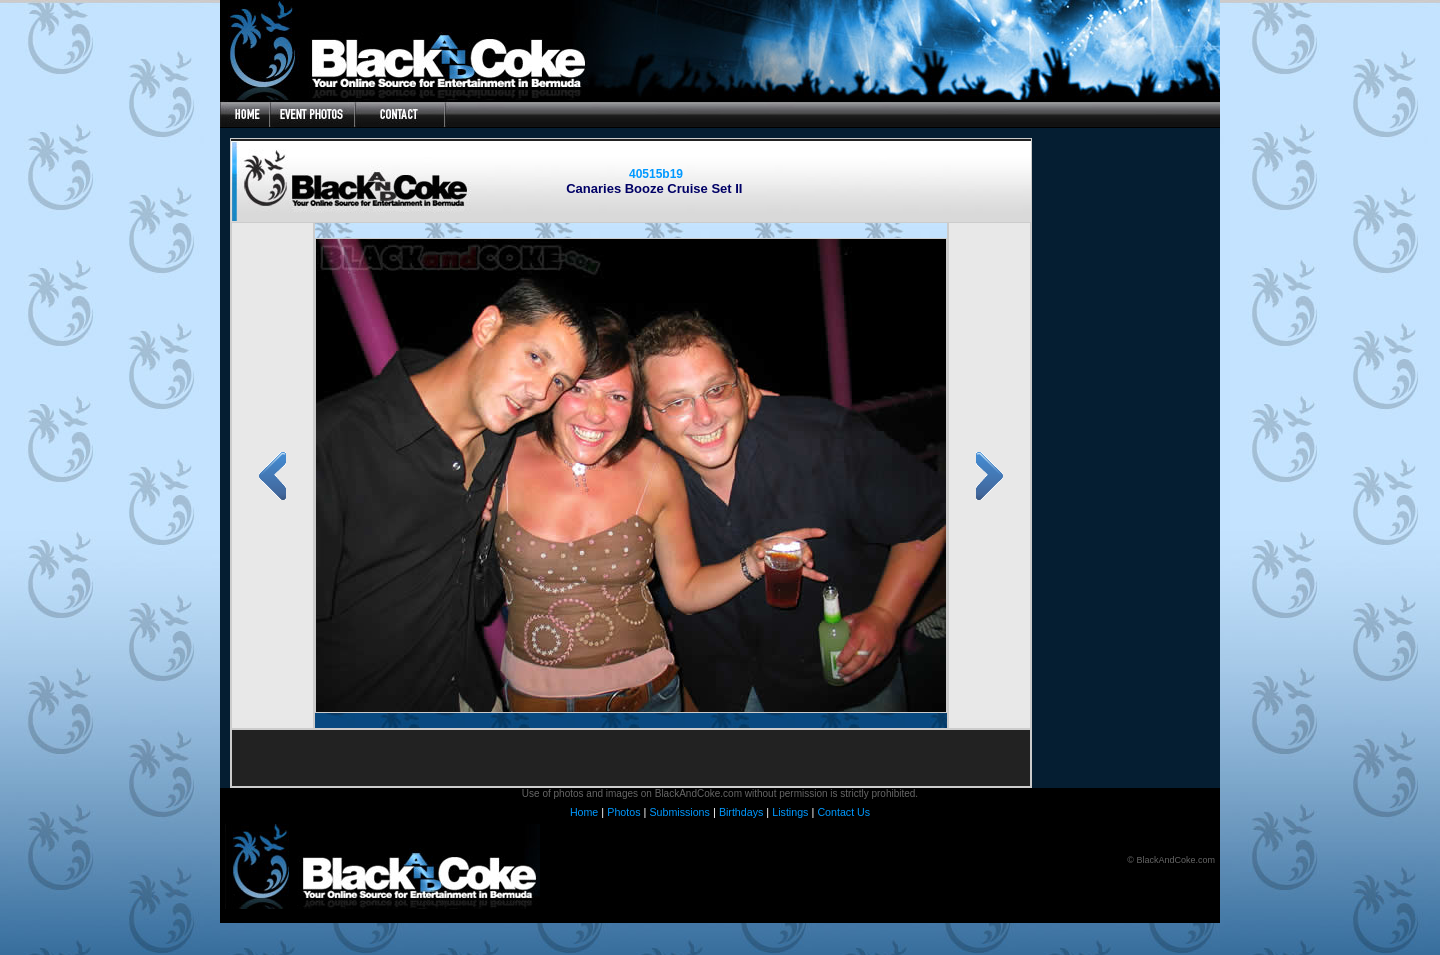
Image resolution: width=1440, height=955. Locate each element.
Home (584, 812)
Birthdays (741, 812)
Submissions (679, 812)
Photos (623, 812)
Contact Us (843, 812)
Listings (790, 812)
